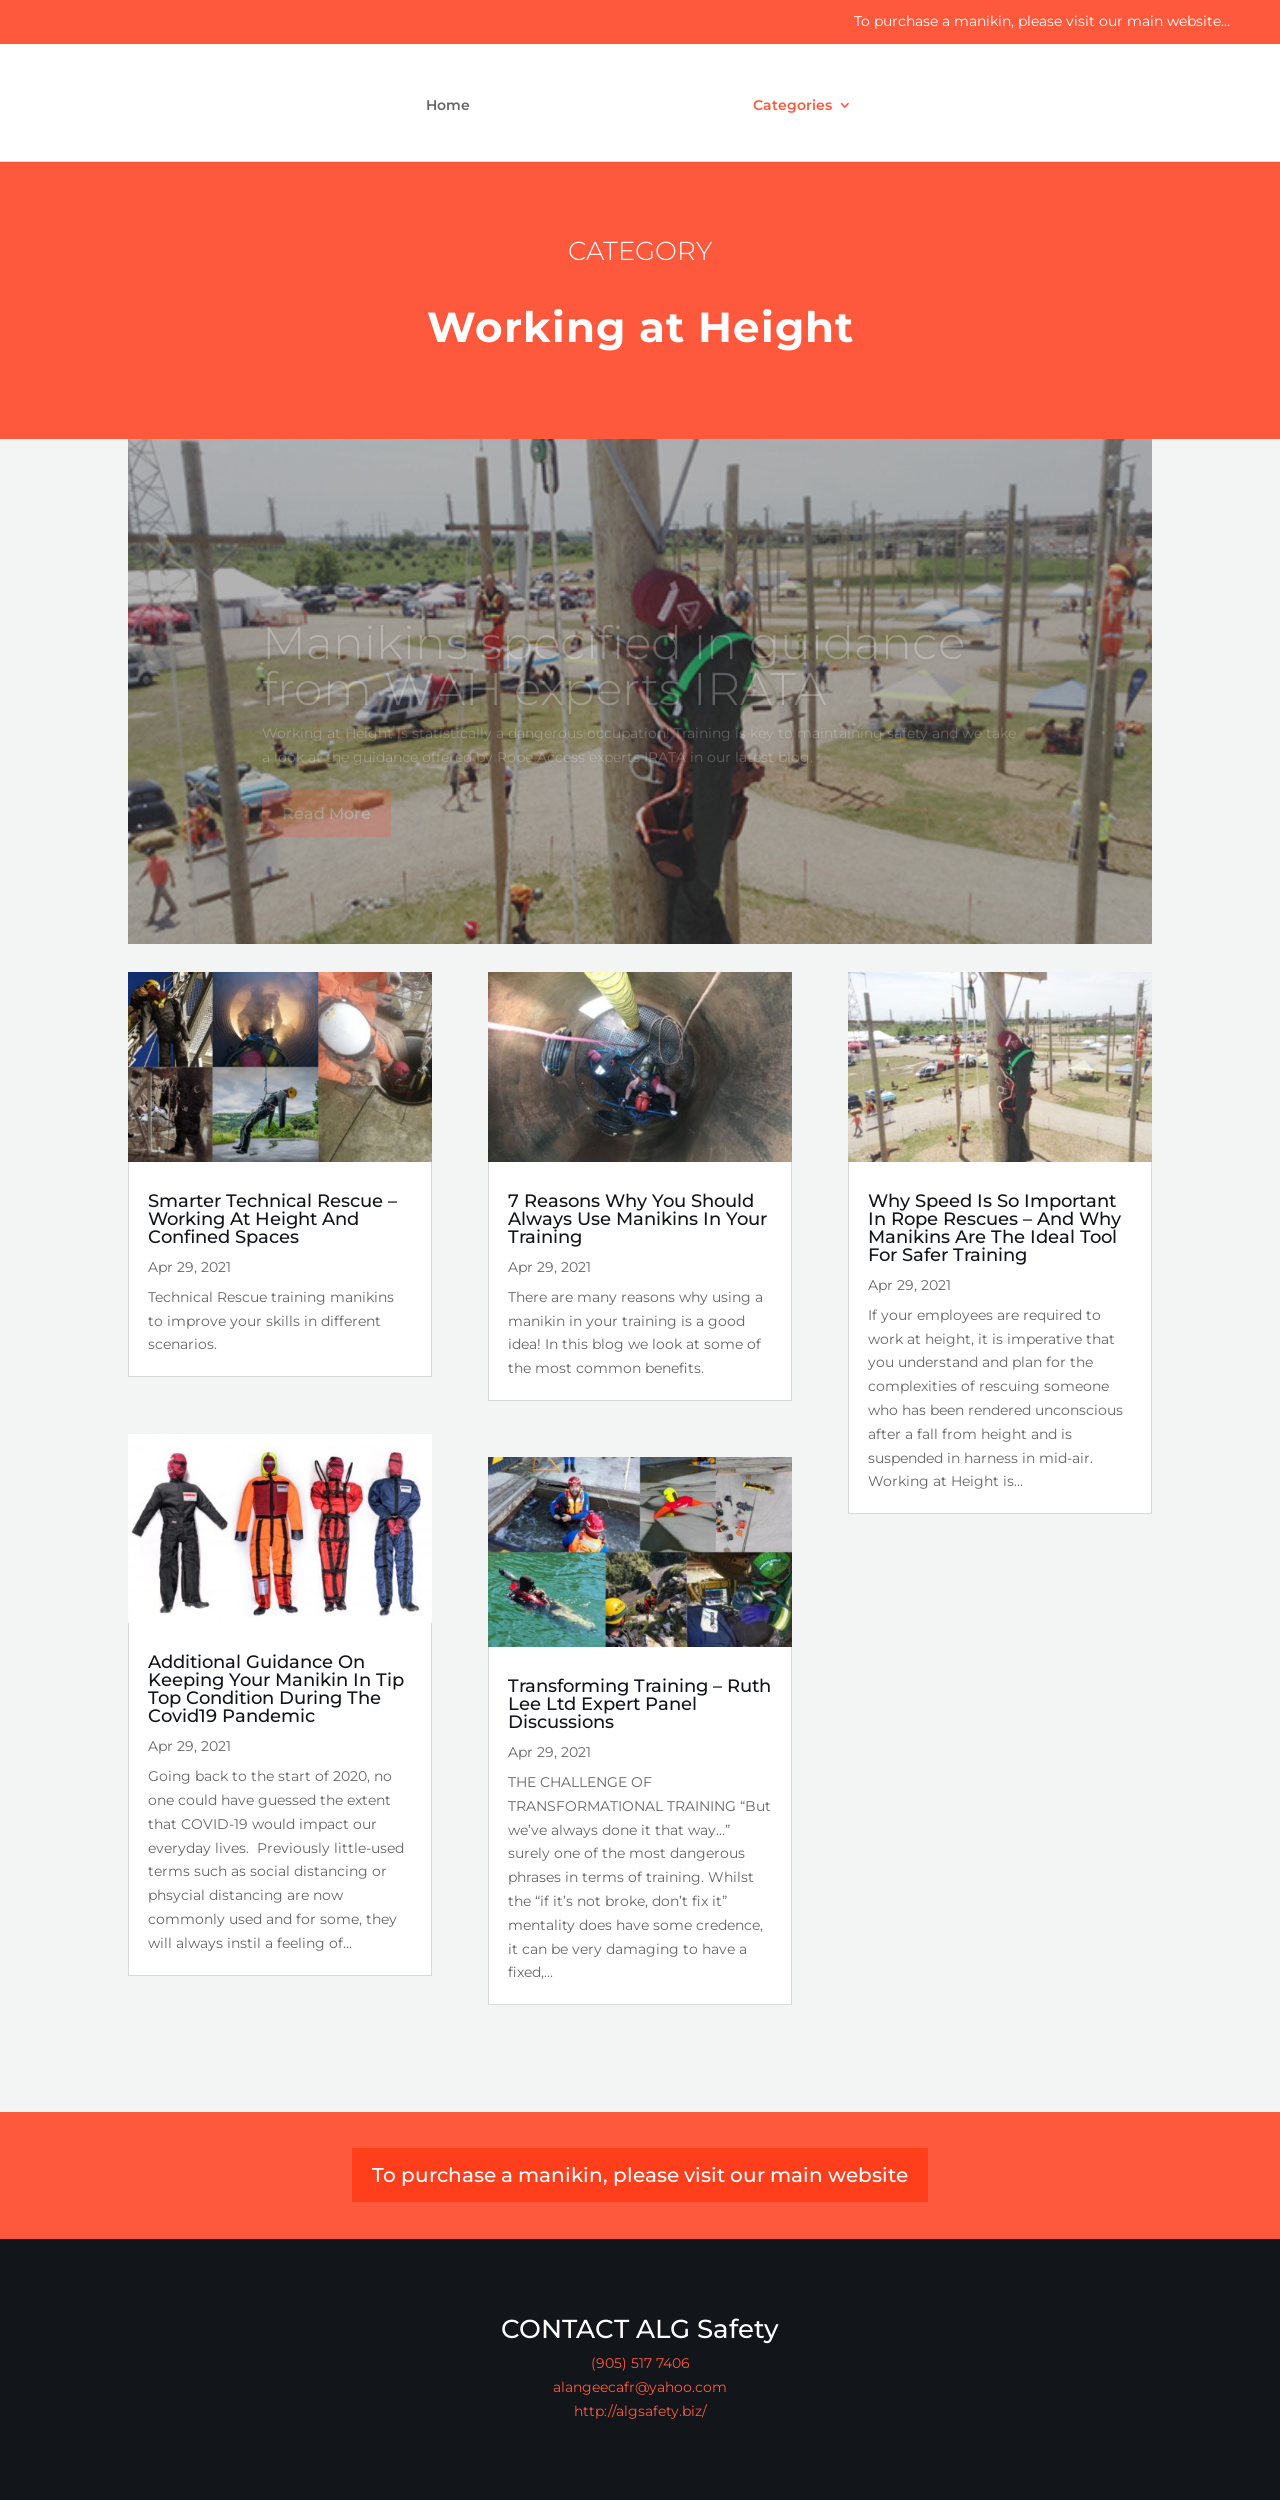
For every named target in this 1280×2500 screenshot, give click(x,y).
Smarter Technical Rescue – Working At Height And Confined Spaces (272, 1219)
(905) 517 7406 (640, 2363)
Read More (326, 824)
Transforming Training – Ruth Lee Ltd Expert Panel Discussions (639, 1704)
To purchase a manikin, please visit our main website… (1042, 21)
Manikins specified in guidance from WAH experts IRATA (613, 677)
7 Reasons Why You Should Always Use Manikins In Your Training (637, 1219)
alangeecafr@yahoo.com (640, 2387)
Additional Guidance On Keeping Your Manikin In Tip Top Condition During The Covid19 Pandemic (276, 1689)
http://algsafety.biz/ (640, 2411)
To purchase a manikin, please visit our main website (640, 2175)
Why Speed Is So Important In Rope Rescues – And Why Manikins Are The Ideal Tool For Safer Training (994, 1228)
